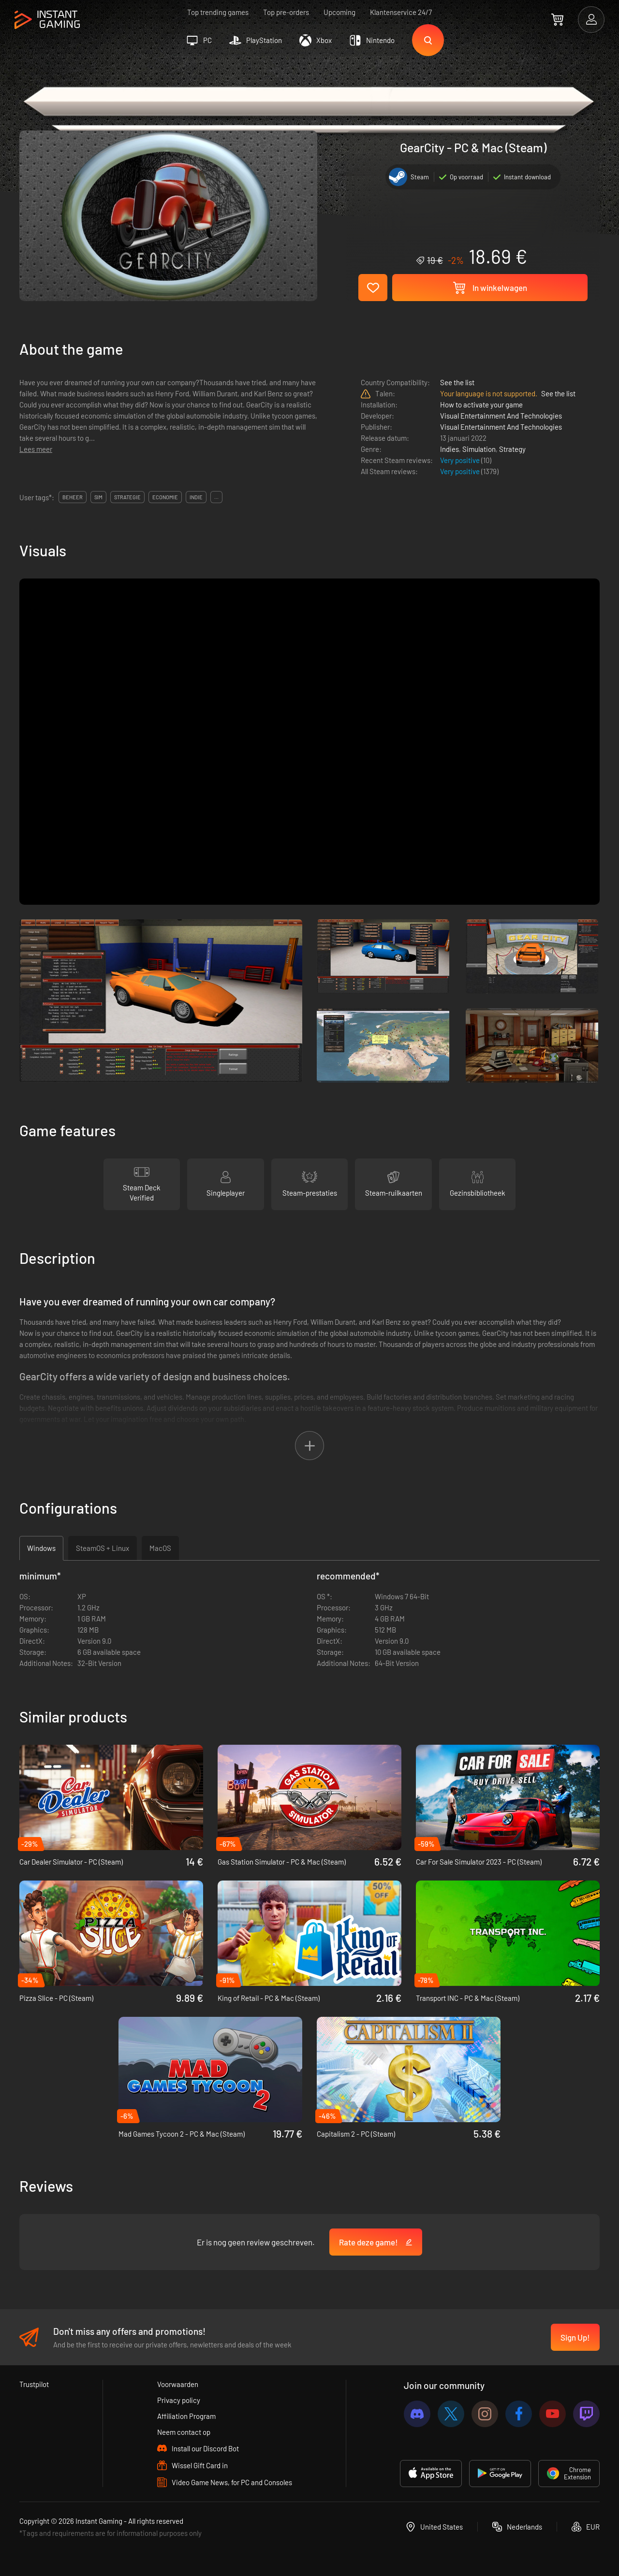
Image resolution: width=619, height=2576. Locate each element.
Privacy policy (178, 2400)
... (216, 497)
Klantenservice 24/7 (401, 12)
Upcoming (339, 12)
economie (165, 497)
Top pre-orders (286, 12)
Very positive (460, 460)
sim (98, 497)
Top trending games (218, 12)
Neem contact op (183, 2432)
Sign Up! (575, 2337)
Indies (449, 449)
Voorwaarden (177, 2384)
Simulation (479, 449)
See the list (457, 382)
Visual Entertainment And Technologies (501, 415)
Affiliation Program (186, 2416)
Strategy (512, 449)
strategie (127, 497)
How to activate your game (481, 404)
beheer (72, 497)
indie (196, 497)
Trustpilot (34, 2384)
